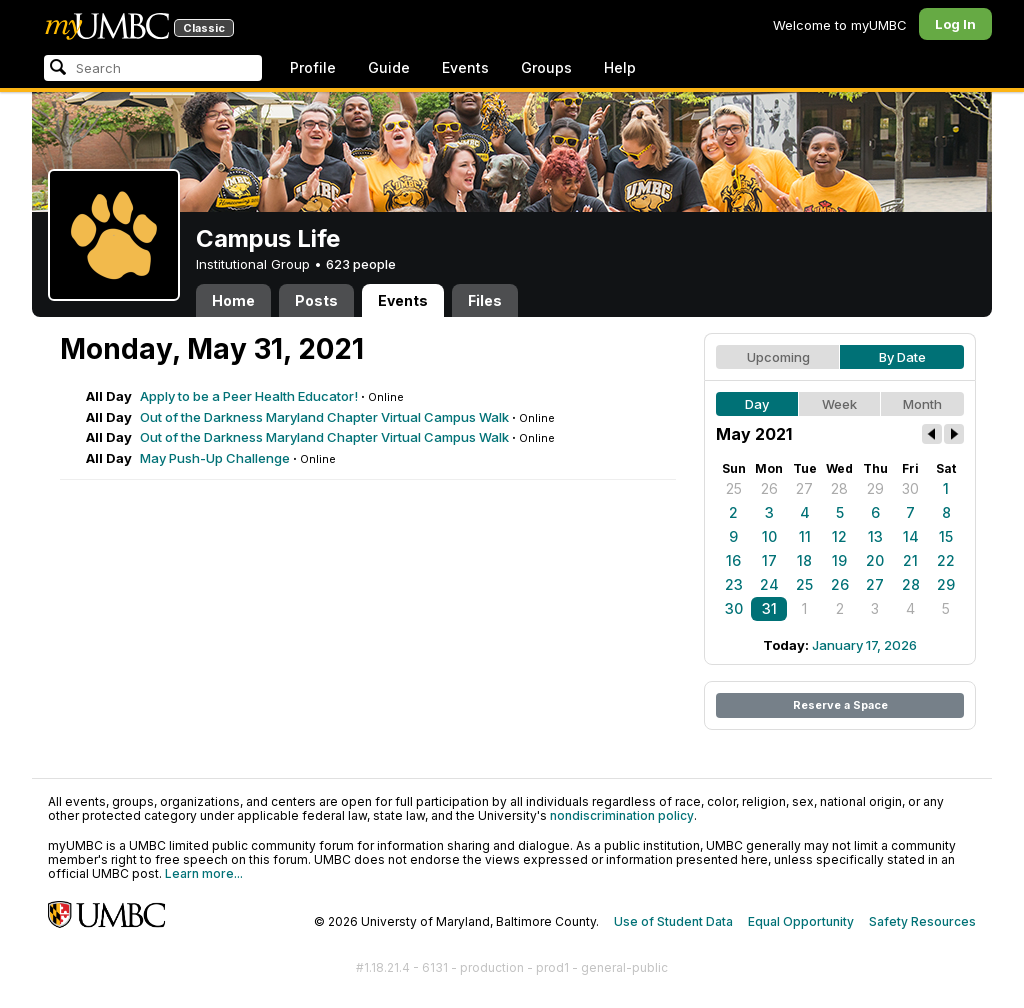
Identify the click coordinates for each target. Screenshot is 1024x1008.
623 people (361, 264)
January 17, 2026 (864, 645)
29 (875, 488)
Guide (389, 67)
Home (233, 300)
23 (734, 584)
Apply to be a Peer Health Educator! (249, 396)
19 (839, 560)
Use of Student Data (673, 921)
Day (757, 404)
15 (946, 536)
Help (620, 67)
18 (804, 560)
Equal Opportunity (801, 921)
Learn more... (204, 873)
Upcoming (778, 357)
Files (485, 300)
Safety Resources (922, 921)
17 (769, 560)
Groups (546, 67)
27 (804, 488)
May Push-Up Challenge (215, 458)
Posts (316, 300)
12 (839, 536)
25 (734, 488)
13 (875, 536)
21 (910, 560)
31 (769, 608)
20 (875, 560)
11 (805, 536)
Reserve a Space (840, 705)
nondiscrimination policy (622, 815)
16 (733, 560)
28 (839, 488)
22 (946, 560)
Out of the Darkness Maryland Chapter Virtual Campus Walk (324, 417)
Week (839, 404)
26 (769, 488)
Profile (313, 67)
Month (922, 404)
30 (910, 488)
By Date (902, 357)
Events (465, 67)
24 (769, 584)
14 (911, 536)
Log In (955, 24)
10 (769, 536)
